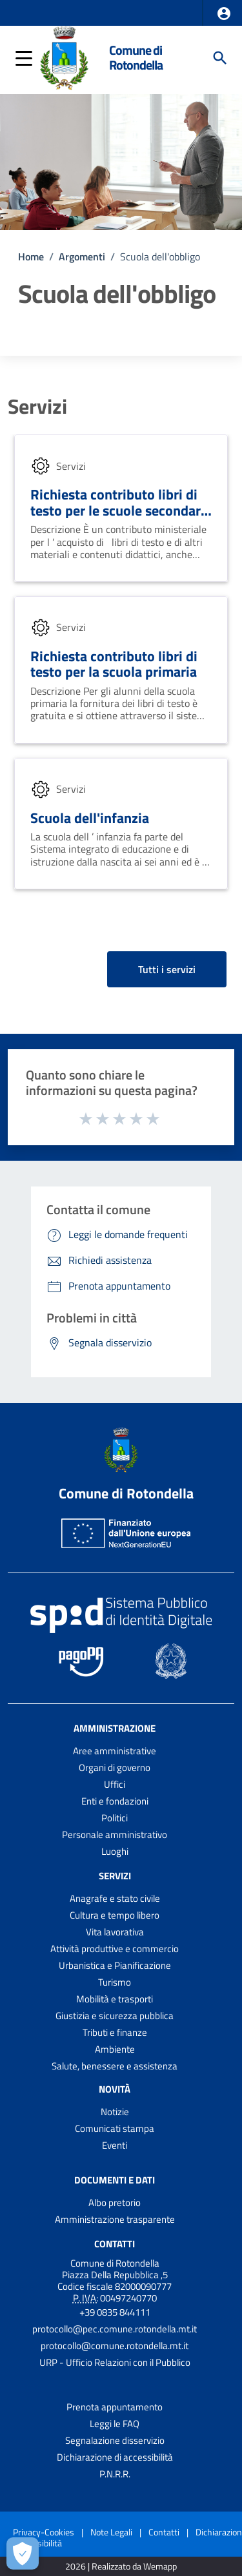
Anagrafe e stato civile (115, 1898)
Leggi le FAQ (114, 2423)
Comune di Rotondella (136, 58)
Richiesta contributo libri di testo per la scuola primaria (113, 664)
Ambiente (115, 2049)
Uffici (114, 1784)
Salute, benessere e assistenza (114, 2065)
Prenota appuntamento (114, 2406)
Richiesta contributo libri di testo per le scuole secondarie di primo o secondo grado (121, 510)
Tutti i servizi (167, 969)
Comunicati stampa (114, 2128)
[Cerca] (220, 58)
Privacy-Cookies (43, 2532)
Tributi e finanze (115, 2032)
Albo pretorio (114, 2202)
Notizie (115, 2111)
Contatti (114, 2243)
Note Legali (111, 2532)
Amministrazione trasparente (115, 2219)
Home (31, 256)
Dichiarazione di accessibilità (115, 2457)
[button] (224, 13)
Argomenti (82, 256)
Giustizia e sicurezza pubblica (114, 2015)
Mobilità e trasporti (114, 1998)
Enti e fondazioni (114, 1801)
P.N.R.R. (114, 2473)
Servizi (37, 406)
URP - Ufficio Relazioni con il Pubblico (114, 2362)
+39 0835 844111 (114, 2312)
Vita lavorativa (115, 1931)
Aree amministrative (114, 1750)
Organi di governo (114, 1767)
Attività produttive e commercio (114, 1948)
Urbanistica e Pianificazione (115, 1965)
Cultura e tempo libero (114, 1915)
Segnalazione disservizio (115, 2440)
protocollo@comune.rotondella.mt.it (114, 2345)
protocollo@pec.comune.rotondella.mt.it (114, 2328)
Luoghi (114, 1851)
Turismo (114, 1982)
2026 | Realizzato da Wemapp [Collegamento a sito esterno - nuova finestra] (121, 2566)
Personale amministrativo (114, 1834)
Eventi (114, 2145)
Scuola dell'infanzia (89, 818)
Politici (114, 1817)
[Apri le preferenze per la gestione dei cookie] (22, 2553)
